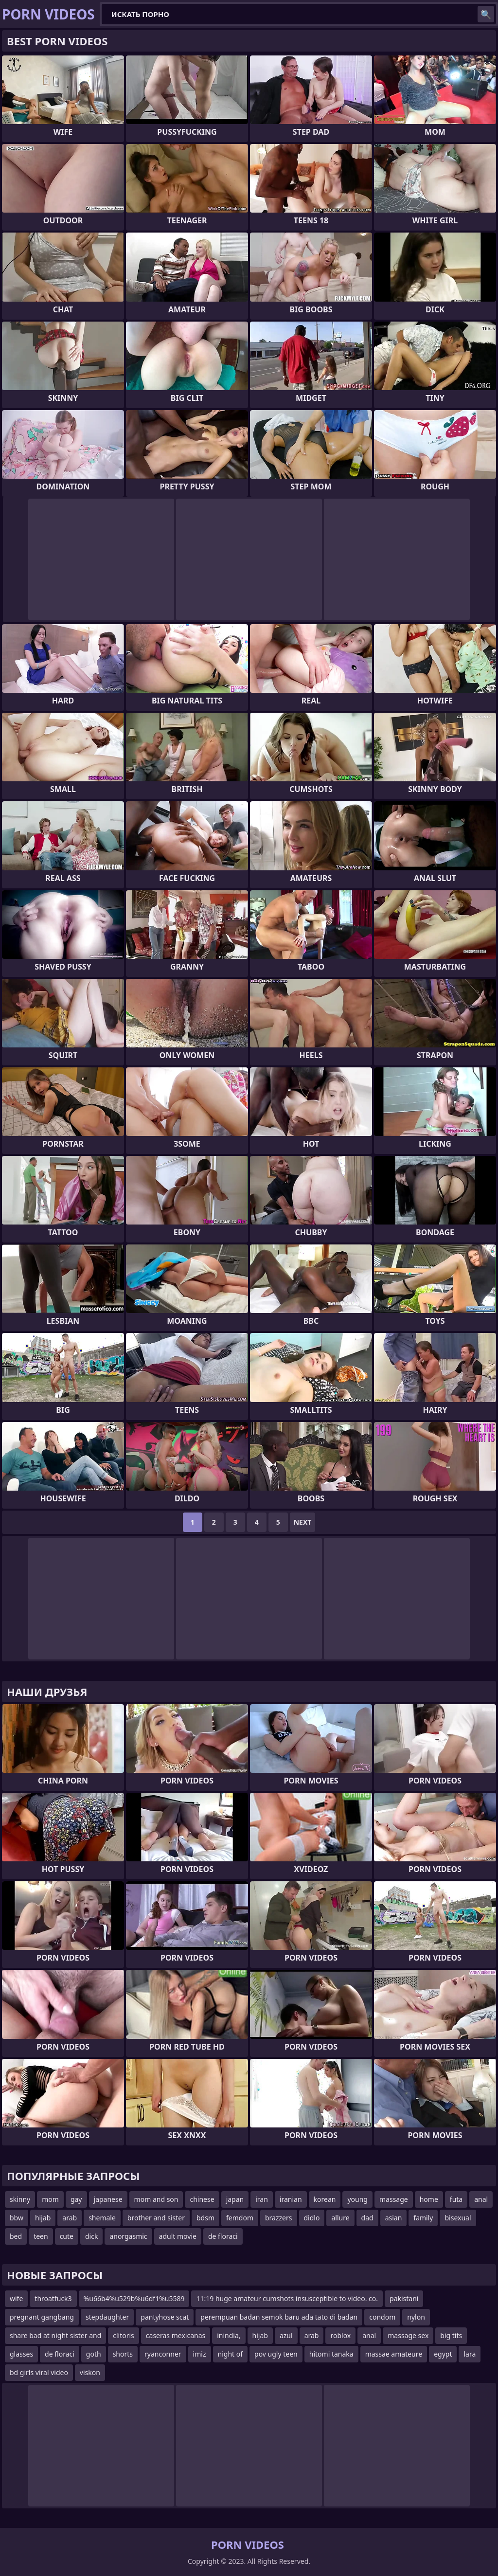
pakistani (404, 2298)
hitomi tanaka (331, 2354)
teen (41, 2236)
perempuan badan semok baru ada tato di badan (278, 2317)
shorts (123, 2354)
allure (340, 2217)
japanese (108, 2199)
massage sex (408, 2335)
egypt (443, 2354)
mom (50, 2199)
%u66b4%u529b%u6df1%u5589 (134, 2298)
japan (235, 2199)
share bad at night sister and (55, 2335)
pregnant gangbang (42, 2317)
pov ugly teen (276, 2354)
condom (382, 2317)
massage (393, 2199)
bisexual (458, 2217)
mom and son (156, 2199)
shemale (102, 2217)
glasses (21, 2354)
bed (16, 2236)
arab (69, 2217)
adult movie (177, 2236)
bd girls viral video (39, 2372)
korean (325, 2199)
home (429, 2199)
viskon (90, 2372)
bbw (16, 2217)
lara (469, 2354)
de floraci (223, 2236)
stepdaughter (107, 2317)
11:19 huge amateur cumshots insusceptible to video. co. (287, 2298)
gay (76, 2199)
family (423, 2217)
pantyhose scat (165, 2317)
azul (286, 2335)
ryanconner (162, 2354)
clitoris (123, 2335)
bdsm (205, 2217)
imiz (199, 2354)
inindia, (228, 2335)
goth (93, 2354)
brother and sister (156, 2217)
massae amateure (394, 2354)
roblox (340, 2335)
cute (66, 2236)
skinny (20, 2199)
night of (230, 2354)
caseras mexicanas (175, 2335)
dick (91, 2236)
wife (16, 2298)
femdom (239, 2217)
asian (393, 2217)
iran (261, 2199)
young (357, 2199)
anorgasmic (128, 2236)
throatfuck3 (53, 2298)
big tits (451, 2335)
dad (367, 2217)
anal (481, 2199)
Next (303, 1522)
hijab (43, 2217)
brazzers (278, 2217)
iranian (291, 2199)
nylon (416, 2317)
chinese (202, 2199)
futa (456, 2199)
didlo (312, 2217)
